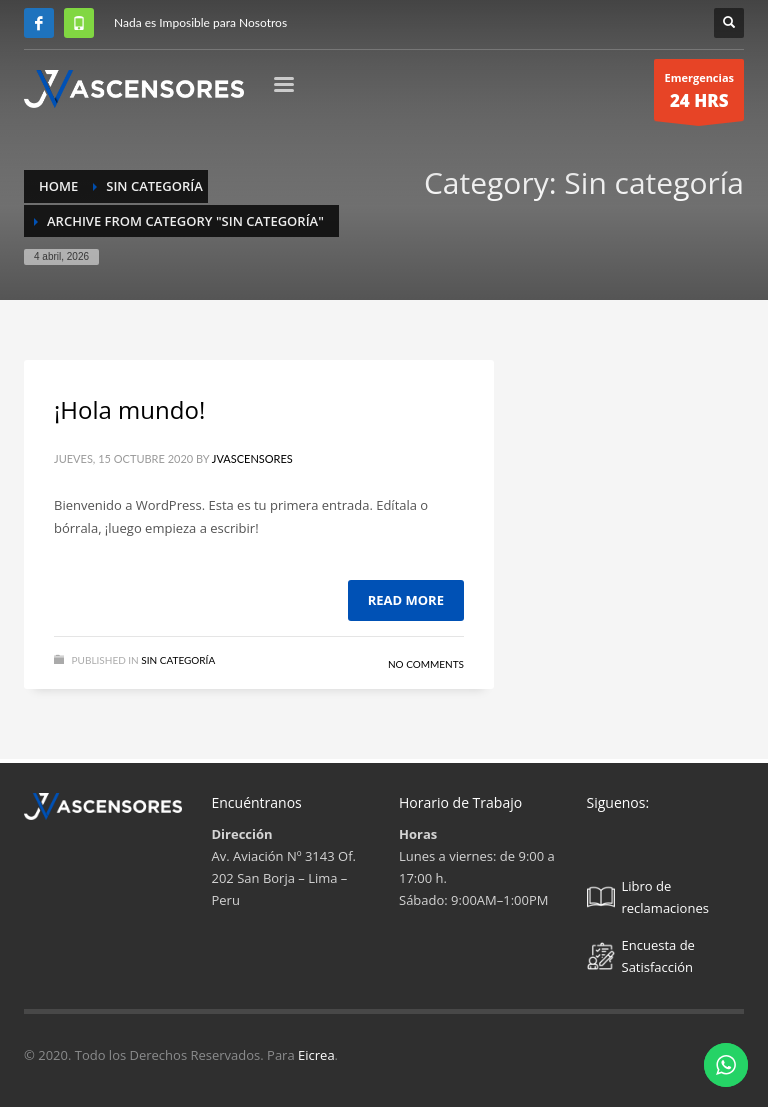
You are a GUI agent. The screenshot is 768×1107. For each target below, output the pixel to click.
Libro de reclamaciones (648, 897)
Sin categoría (178, 660)
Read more (406, 600)
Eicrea (316, 1055)
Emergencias (699, 96)
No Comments (426, 664)
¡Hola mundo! (129, 409)
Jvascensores (252, 458)
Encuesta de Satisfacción (641, 956)
